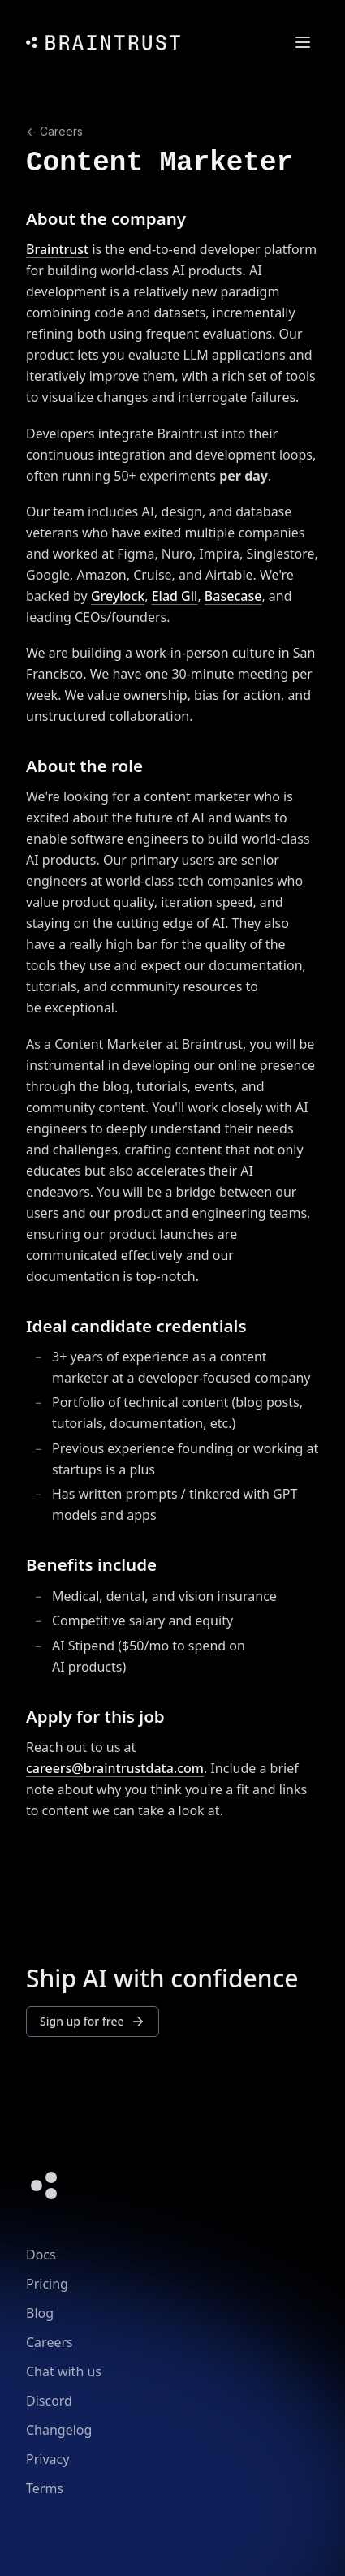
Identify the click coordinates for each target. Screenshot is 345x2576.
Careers (49, 2342)
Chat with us (63, 2371)
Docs (41, 2254)
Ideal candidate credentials (136, 1325)
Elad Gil (175, 596)
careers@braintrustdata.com (115, 1768)
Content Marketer (159, 163)
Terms (44, 2488)
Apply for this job (95, 1716)
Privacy (47, 2459)
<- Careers (54, 131)
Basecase (233, 596)
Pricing (47, 2284)
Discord (49, 2401)
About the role (84, 765)
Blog (40, 2313)
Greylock (117, 596)
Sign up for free (92, 2021)
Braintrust (57, 249)
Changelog (59, 2430)
